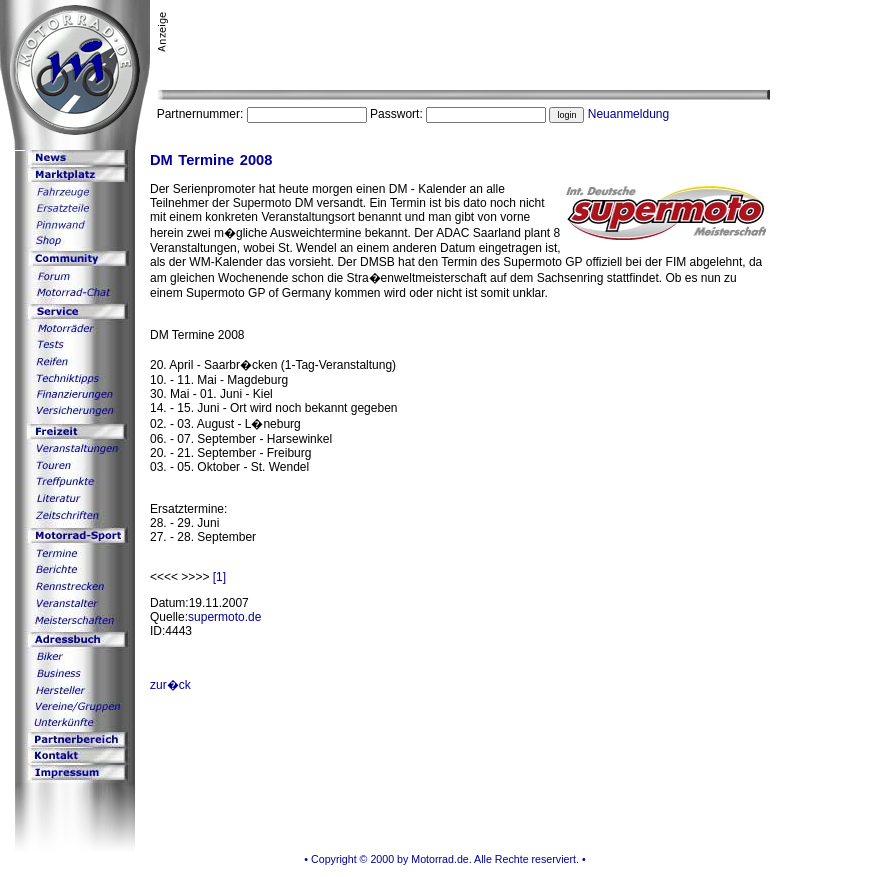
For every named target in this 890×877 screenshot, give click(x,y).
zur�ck (170, 685)
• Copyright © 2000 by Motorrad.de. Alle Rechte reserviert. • (444, 859)
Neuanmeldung (628, 114)
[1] (219, 577)
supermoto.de (224, 617)
